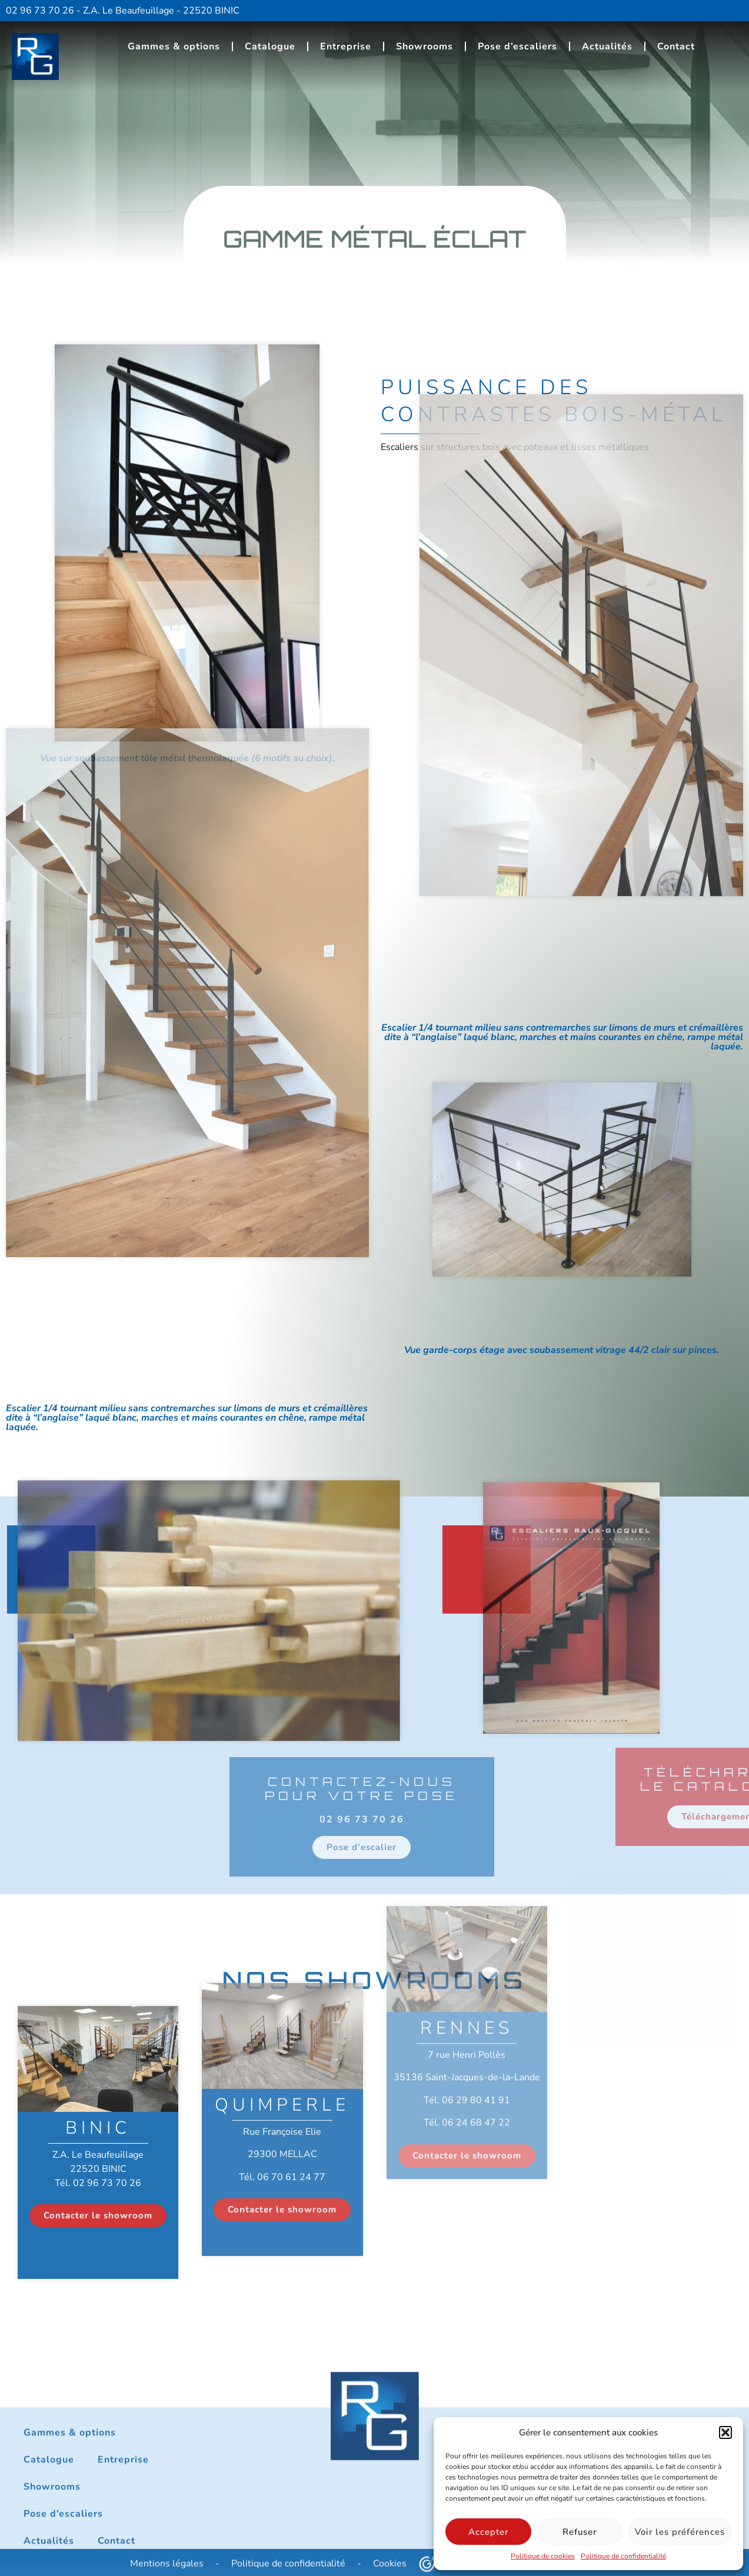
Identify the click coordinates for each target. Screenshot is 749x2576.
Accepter (488, 2532)
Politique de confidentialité (623, 2556)
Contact (676, 41)
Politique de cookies (543, 2556)
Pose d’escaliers (517, 41)
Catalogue (270, 41)
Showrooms (424, 41)
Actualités (607, 41)
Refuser (579, 2532)
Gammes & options (174, 41)
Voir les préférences (680, 2532)
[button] (725, 2432)
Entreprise (345, 41)
